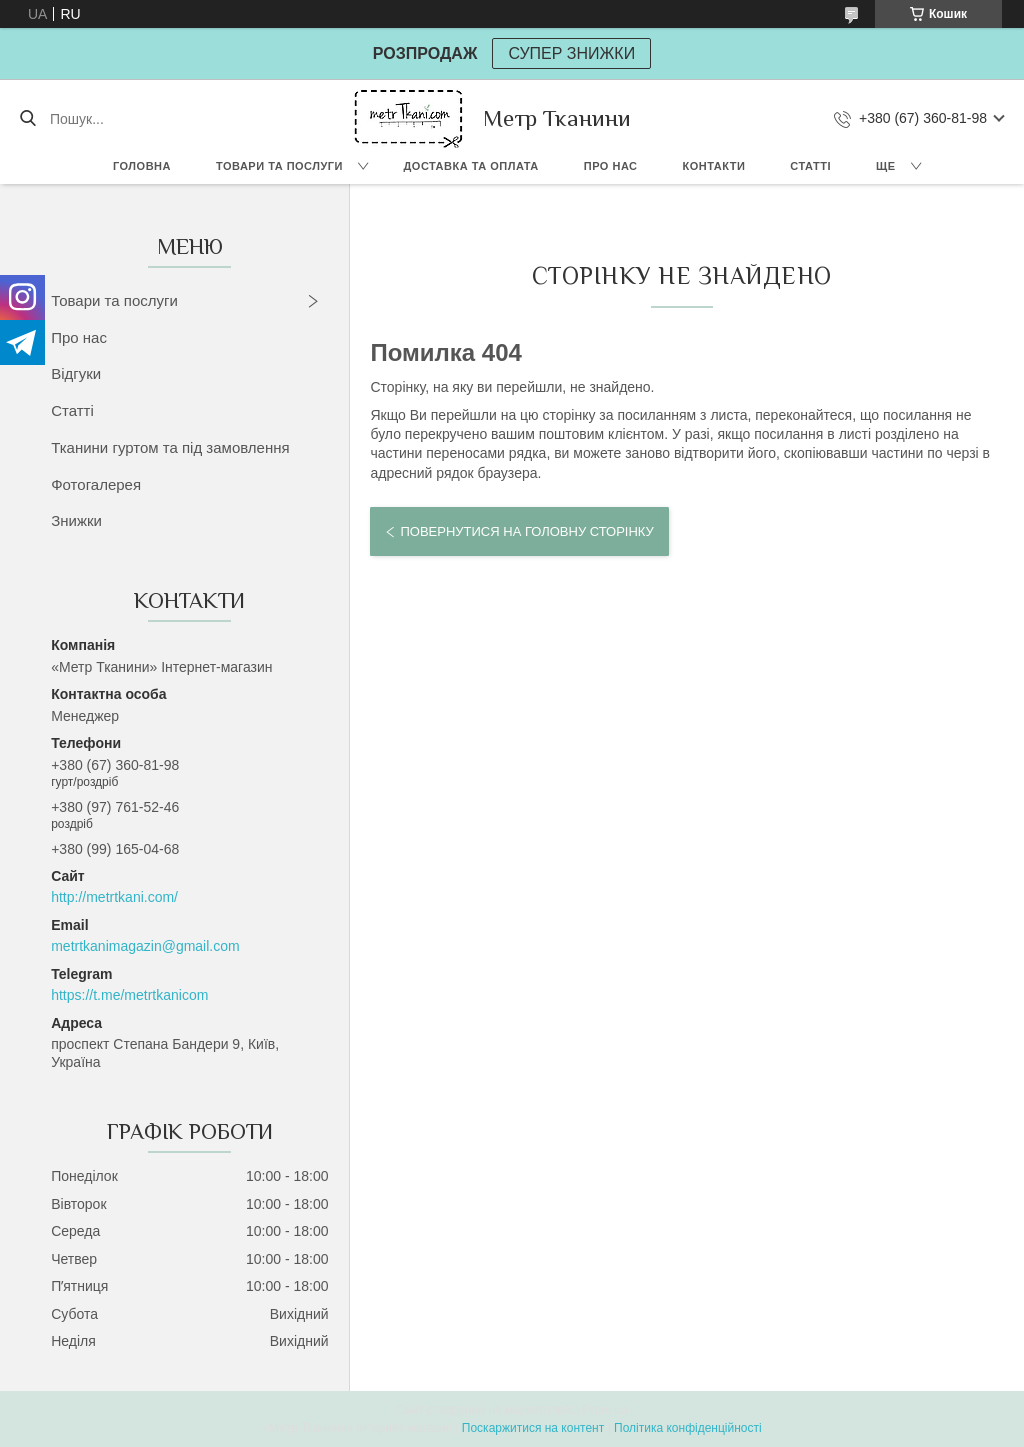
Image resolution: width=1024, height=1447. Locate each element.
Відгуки (76, 373)
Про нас (611, 166)
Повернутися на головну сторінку (526, 531)
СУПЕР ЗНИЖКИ (571, 53)
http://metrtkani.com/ (114, 897)
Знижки (76, 520)
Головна (142, 166)
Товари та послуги (279, 166)
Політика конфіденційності (688, 1428)
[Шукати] (27, 119)
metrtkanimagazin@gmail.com (145, 946)
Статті (810, 166)
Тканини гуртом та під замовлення (170, 447)
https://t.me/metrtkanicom (129, 995)
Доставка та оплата (471, 166)
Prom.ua (605, 1410)
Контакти (714, 166)
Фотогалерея (96, 484)
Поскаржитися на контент (533, 1428)
